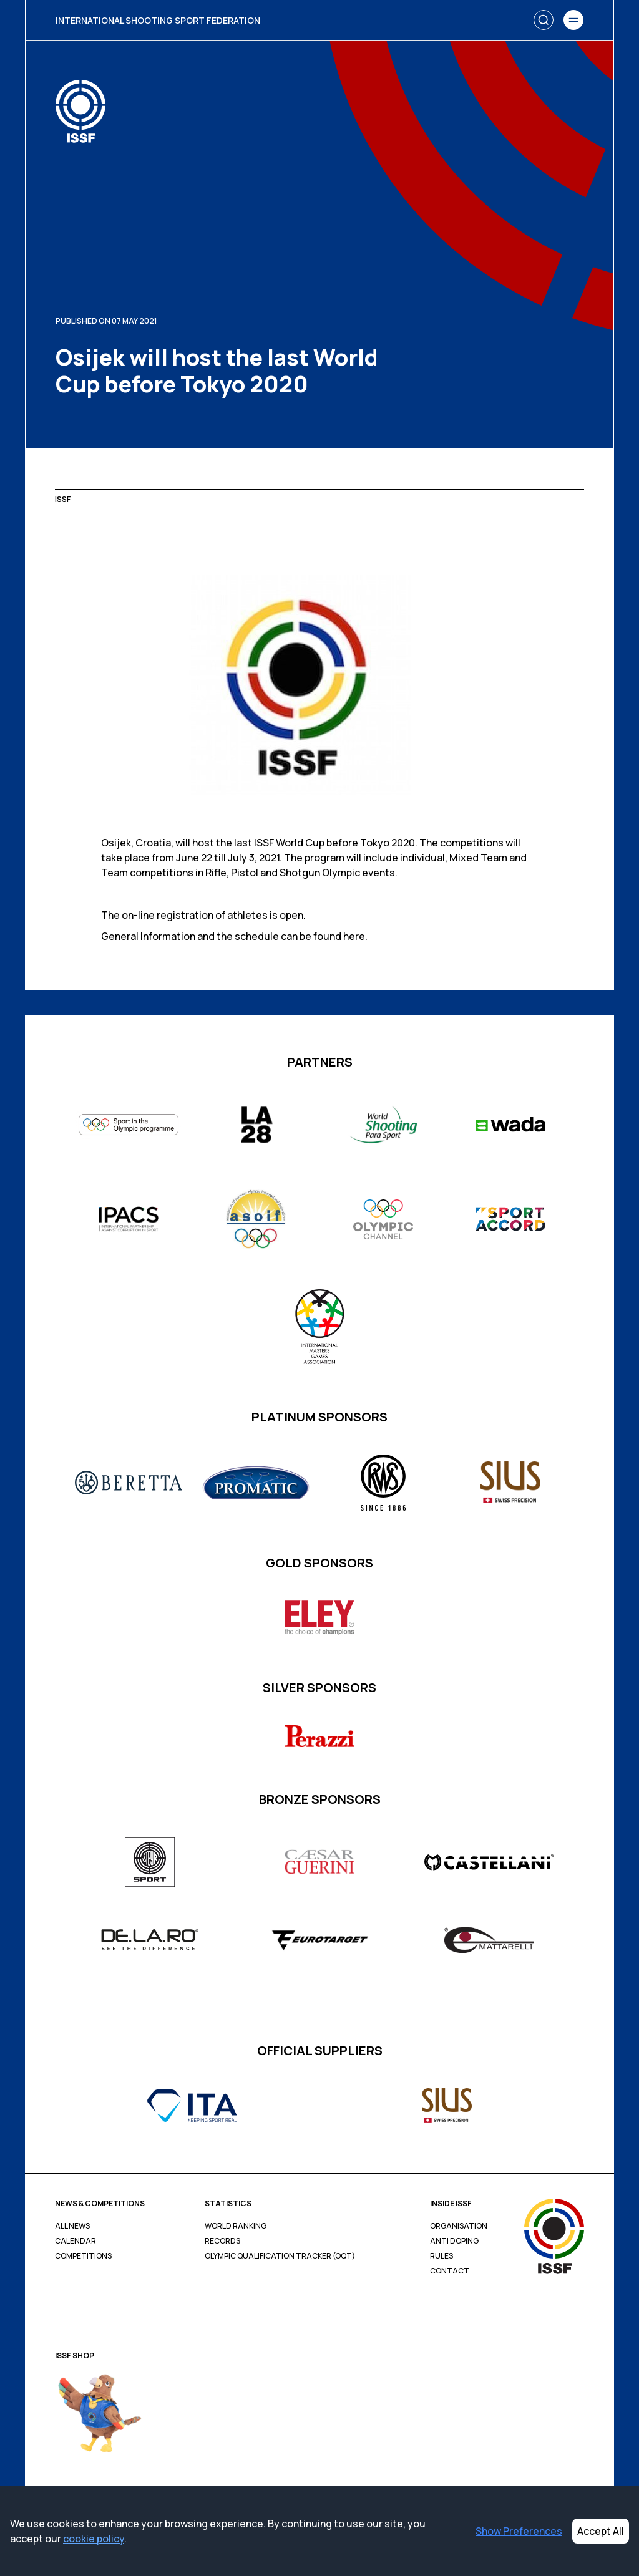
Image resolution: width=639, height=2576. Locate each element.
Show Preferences (519, 2531)
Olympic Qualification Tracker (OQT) (280, 2256)
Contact (449, 2271)
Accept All (600, 2531)
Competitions (83, 2256)
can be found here (323, 936)
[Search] (544, 20)
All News (72, 2226)
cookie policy (93, 2538)
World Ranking (235, 2226)
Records (222, 2241)
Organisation (458, 2226)
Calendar (75, 2241)
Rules (441, 2256)
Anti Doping (454, 2241)
